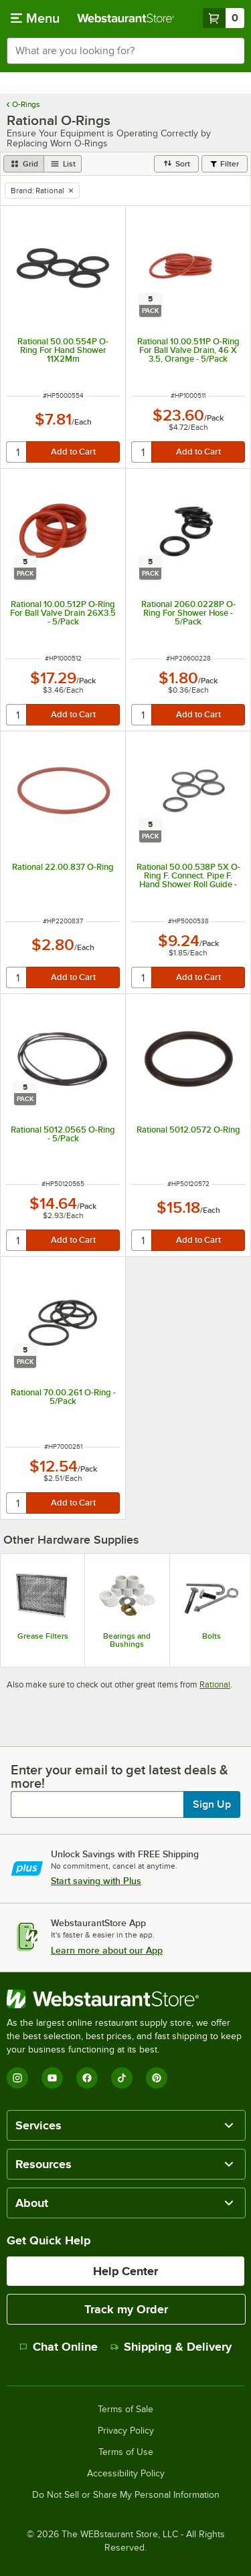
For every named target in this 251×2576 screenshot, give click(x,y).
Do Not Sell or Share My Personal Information (126, 2495)
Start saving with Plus (96, 1880)
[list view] (63, 163)
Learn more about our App (107, 1950)
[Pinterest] (156, 2078)
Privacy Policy (126, 2431)
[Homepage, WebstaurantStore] (126, 18)
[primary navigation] (35, 18)
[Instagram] (17, 2078)
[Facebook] (87, 2078)
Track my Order (126, 2309)
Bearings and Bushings (127, 1640)
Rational (214, 1684)
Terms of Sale (125, 2409)
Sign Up (212, 1804)
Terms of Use (125, 2452)
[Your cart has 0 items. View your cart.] (223, 18)
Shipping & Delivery (171, 2346)
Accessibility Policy (126, 2473)
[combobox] (125, 50)
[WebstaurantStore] (125, 1999)
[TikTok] (122, 2078)
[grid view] (23, 163)
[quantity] (17, 452)
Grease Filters (42, 1636)
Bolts (211, 1636)
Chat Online (58, 2346)
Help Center (125, 2271)
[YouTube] (52, 2078)
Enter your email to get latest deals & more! (119, 1776)
